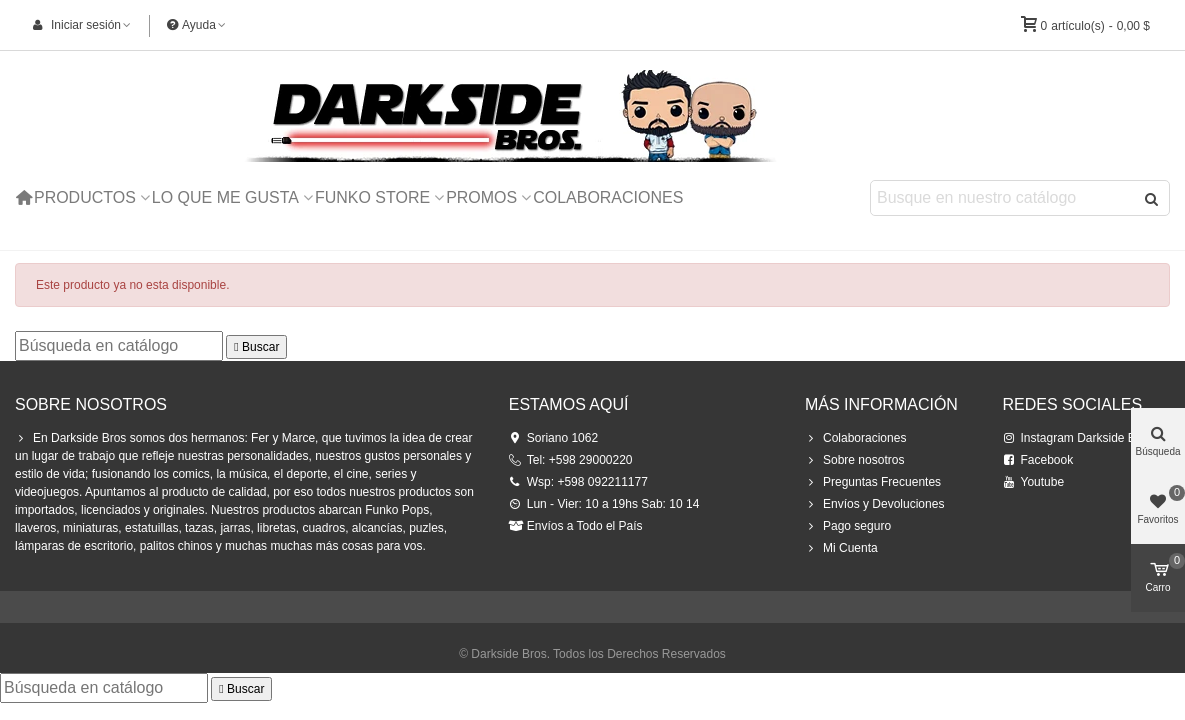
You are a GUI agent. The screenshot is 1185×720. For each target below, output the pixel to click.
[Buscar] (119, 346)
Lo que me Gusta (225, 197)
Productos (85, 197)
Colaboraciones (608, 197)
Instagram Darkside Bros (1078, 438)
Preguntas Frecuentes (873, 482)
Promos (481, 197)
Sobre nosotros (854, 460)
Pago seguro (848, 526)
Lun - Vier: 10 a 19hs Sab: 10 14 (604, 504)
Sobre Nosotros (91, 404)
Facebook (1038, 460)
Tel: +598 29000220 (571, 460)
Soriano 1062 (553, 438)
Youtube (1034, 482)
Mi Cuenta (841, 548)
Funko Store (372, 197)
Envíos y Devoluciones (874, 504)
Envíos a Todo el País (576, 526)
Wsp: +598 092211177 (578, 482)
